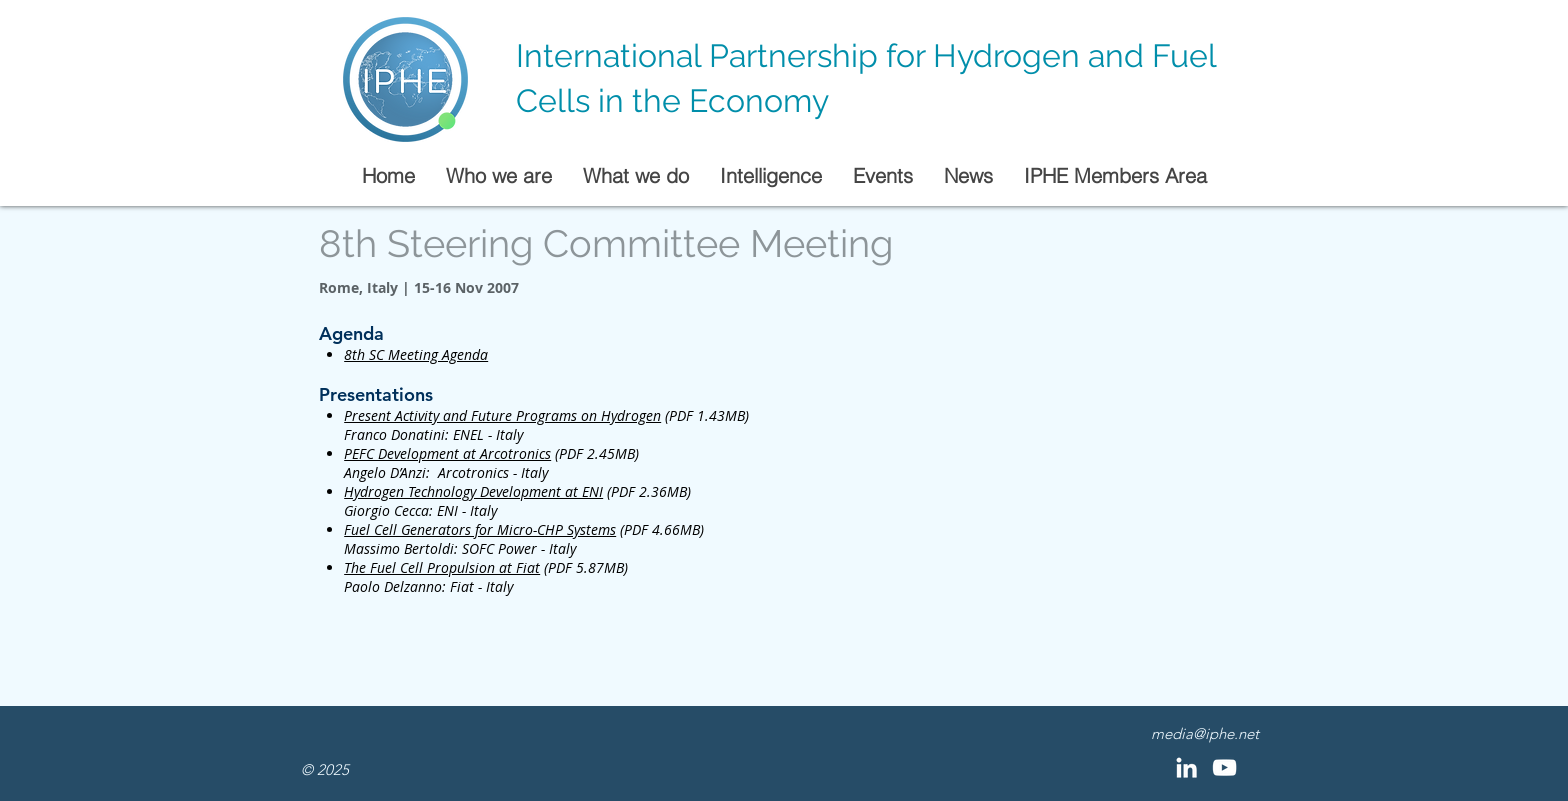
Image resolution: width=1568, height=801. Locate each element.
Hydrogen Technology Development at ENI (473, 491)
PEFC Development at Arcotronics (447, 453)
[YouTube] (1224, 767)
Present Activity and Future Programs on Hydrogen (502, 415)
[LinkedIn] (1186, 767)
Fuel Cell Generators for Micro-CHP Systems (480, 529)
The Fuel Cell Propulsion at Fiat (442, 567)
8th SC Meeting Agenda (416, 354)
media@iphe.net (1205, 733)
